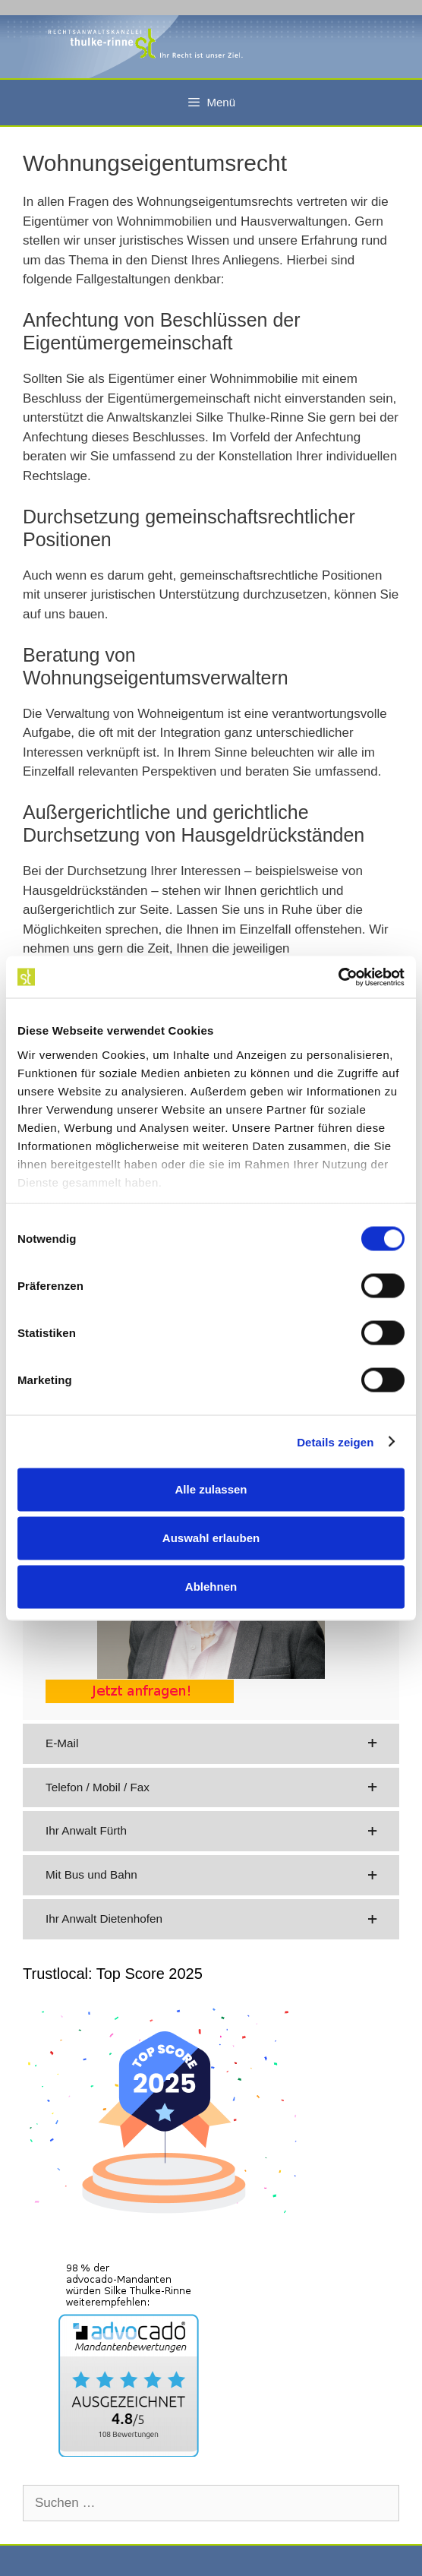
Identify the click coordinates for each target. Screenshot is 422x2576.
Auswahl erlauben (211, 1537)
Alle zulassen (211, 1489)
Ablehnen (211, 1586)
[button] (211, 1744)
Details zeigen (335, 1441)
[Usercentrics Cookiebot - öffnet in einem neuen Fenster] (338, 977)
